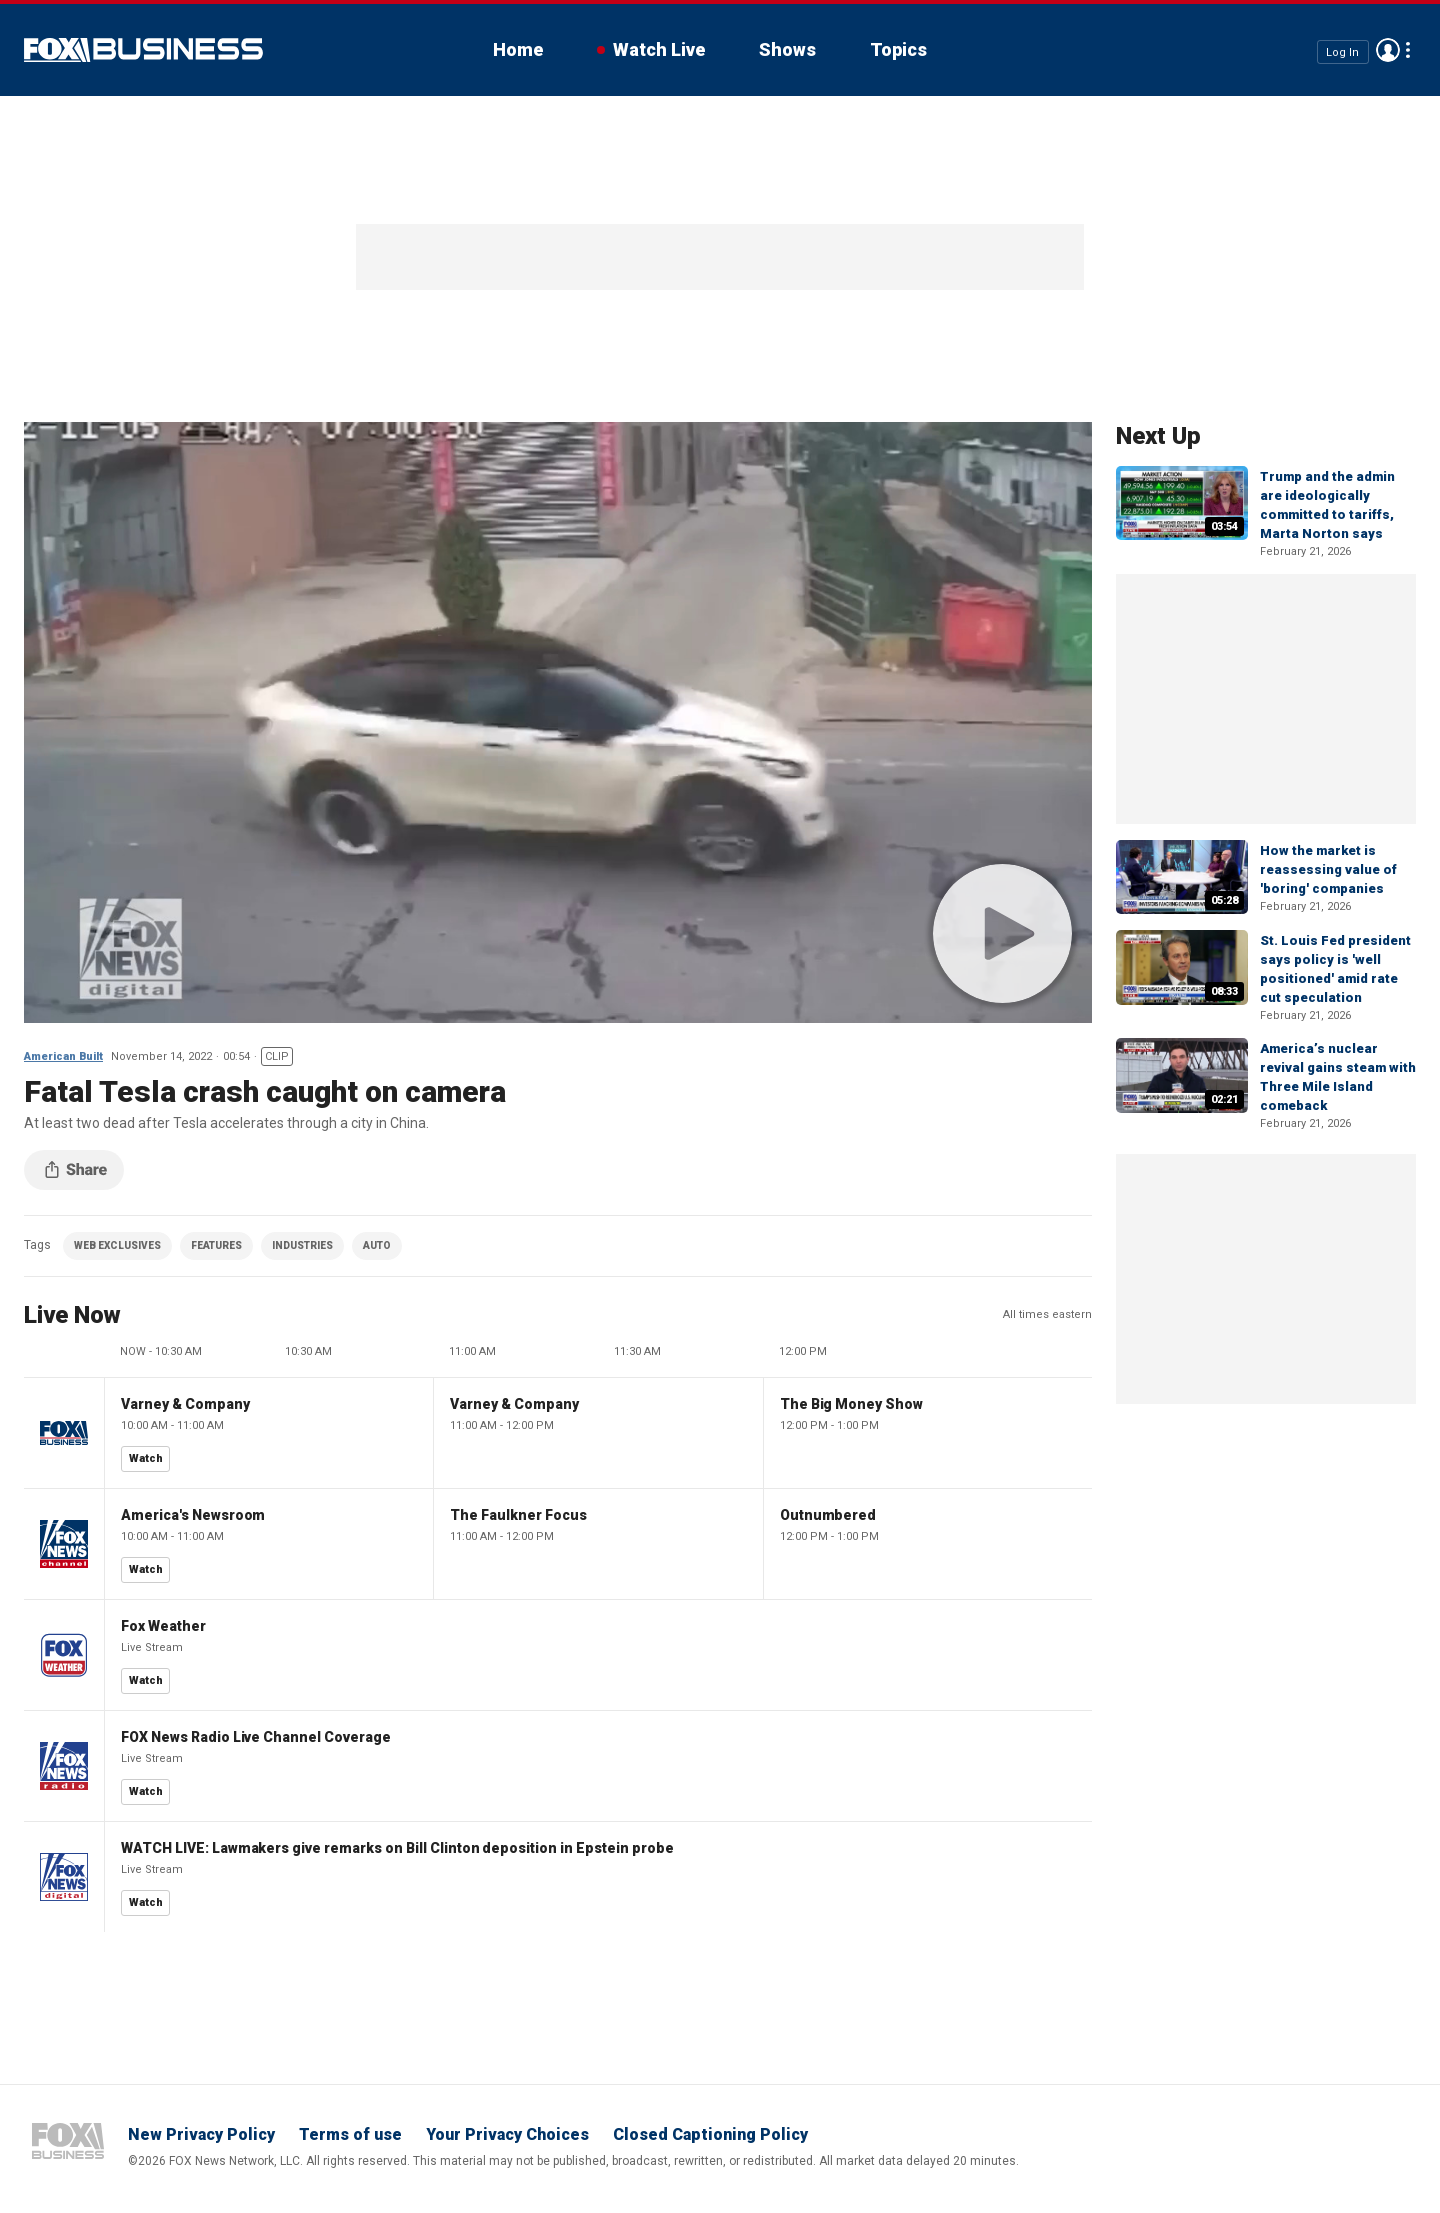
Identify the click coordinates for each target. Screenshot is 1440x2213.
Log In (1342, 51)
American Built (63, 1056)
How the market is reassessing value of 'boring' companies (1328, 869)
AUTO (377, 1245)
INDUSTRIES (302, 1245)
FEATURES (216, 1245)
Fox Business (143, 50)
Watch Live (659, 49)
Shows (787, 49)
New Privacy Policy (201, 2134)
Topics (898, 49)
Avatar (1388, 50)
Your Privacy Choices (507, 2134)
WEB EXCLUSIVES (117, 1245)
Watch (146, 1458)
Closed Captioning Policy (710, 2134)
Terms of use (350, 2134)
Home (518, 49)
